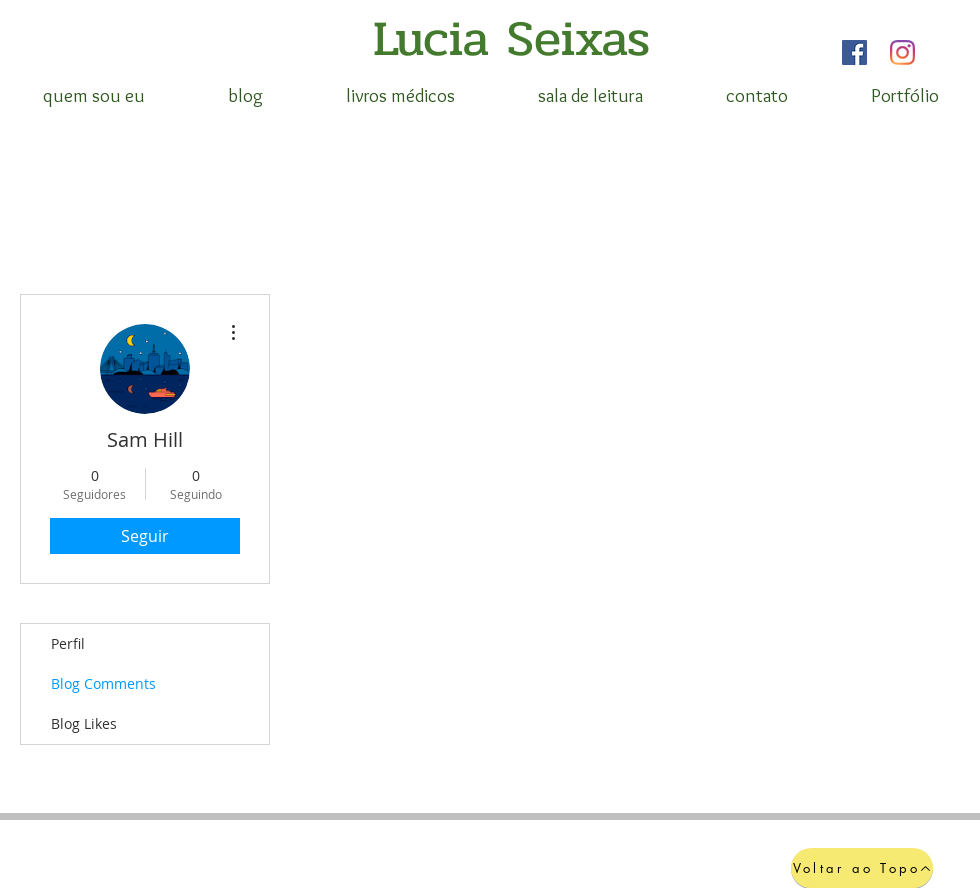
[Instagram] (902, 52)
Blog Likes (84, 723)
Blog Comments (103, 683)
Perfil (68, 643)
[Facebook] (854, 52)
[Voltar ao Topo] (862, 868)
